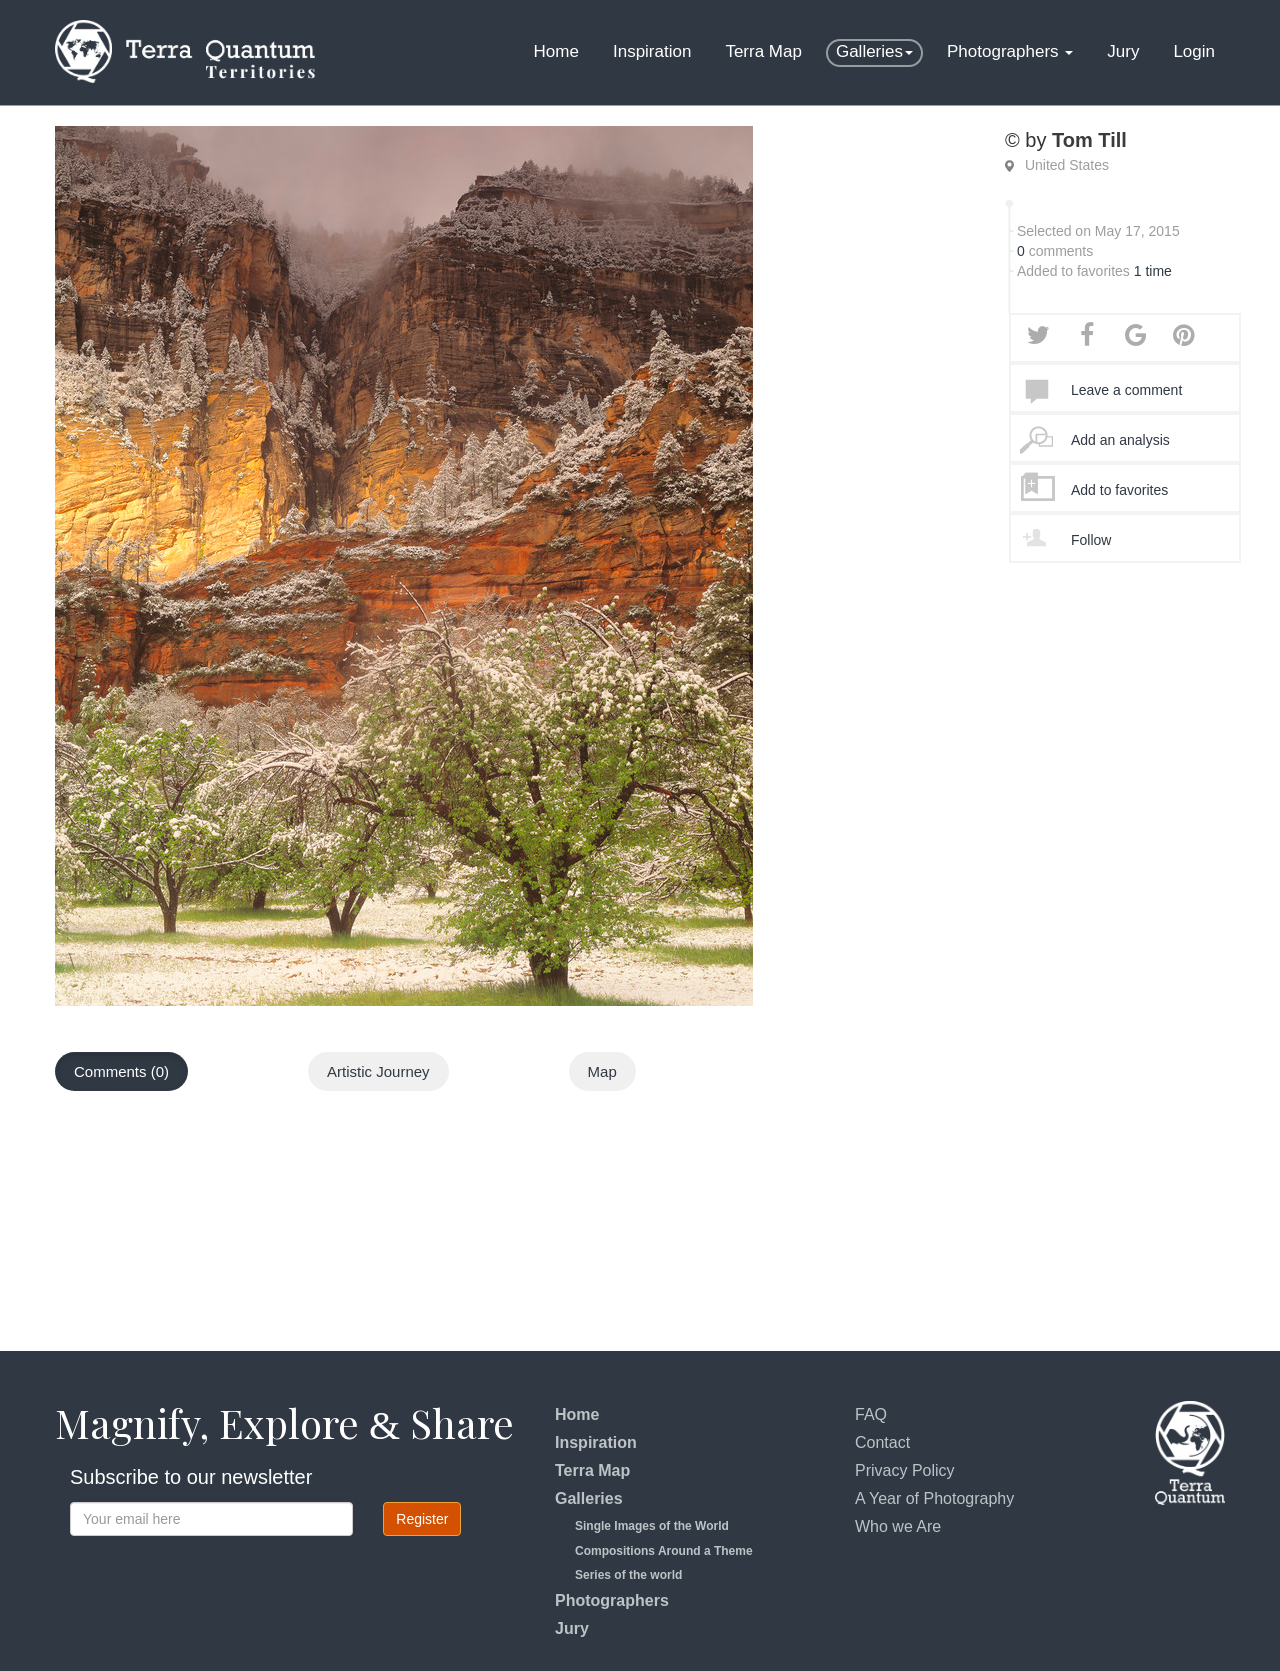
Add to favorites (1119, 490)
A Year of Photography (934, 1498)
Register (422, 1519)
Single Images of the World (652, 1526)
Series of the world (628, 1575)
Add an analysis (1120, 440)
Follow (1091, 540)
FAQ (871, 1414)
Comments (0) (121, 1071)
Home (556, 51)
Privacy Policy (905, 1470)
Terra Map (763, 51)
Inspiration (652, 51)
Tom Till (1089, 140)
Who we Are (898, 1526)
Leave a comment (1126, 390)
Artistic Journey (378, 1071)
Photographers (1010, 51)
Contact (882, 1442)
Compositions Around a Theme (664, 1551)
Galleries (874, 51)
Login (1194, 51)
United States (1067, 165)
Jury (1123, 51)
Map (602, 1071)
